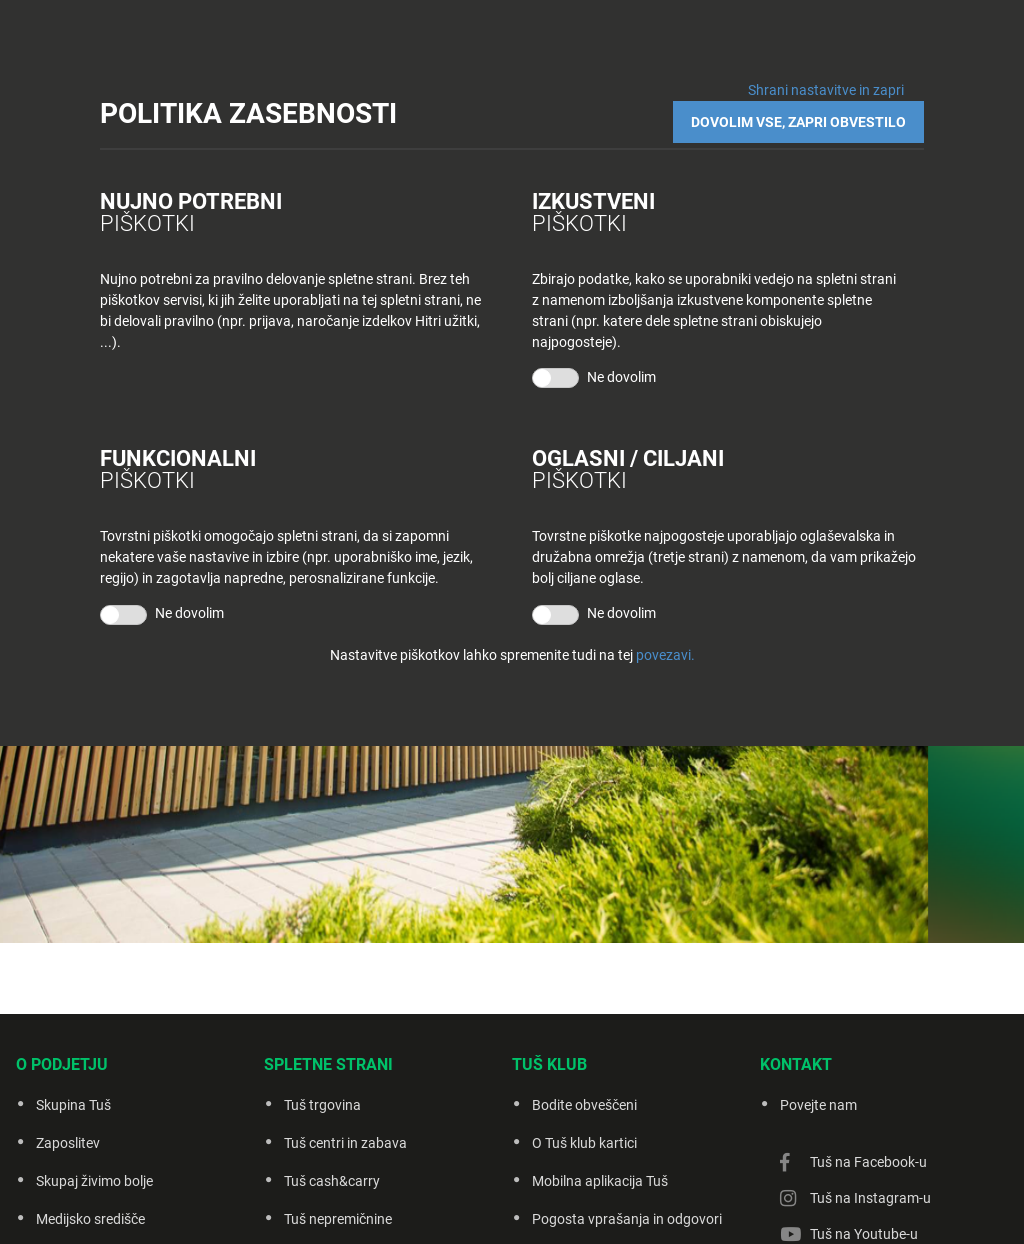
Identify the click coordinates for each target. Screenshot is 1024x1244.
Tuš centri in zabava (345, 1143)
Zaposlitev (68, 1143)
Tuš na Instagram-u (870, 1198)
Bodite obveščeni (584, 1105)
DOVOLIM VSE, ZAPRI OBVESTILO (798, 122)
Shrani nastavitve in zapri (826, 90)
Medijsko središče (90, 1219)
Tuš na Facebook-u (868, 1162)
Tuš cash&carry (332, 1181)
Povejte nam (818, 1105)
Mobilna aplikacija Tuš (600, 1181)
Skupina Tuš (73, 1105)
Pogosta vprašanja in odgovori (627, 1219)
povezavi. (665, 655)
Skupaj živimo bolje (94, 1181)
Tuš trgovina (322, 1105)
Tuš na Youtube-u (864, 1234)
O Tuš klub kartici (584, 1143)
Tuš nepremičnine (338, 1219)
